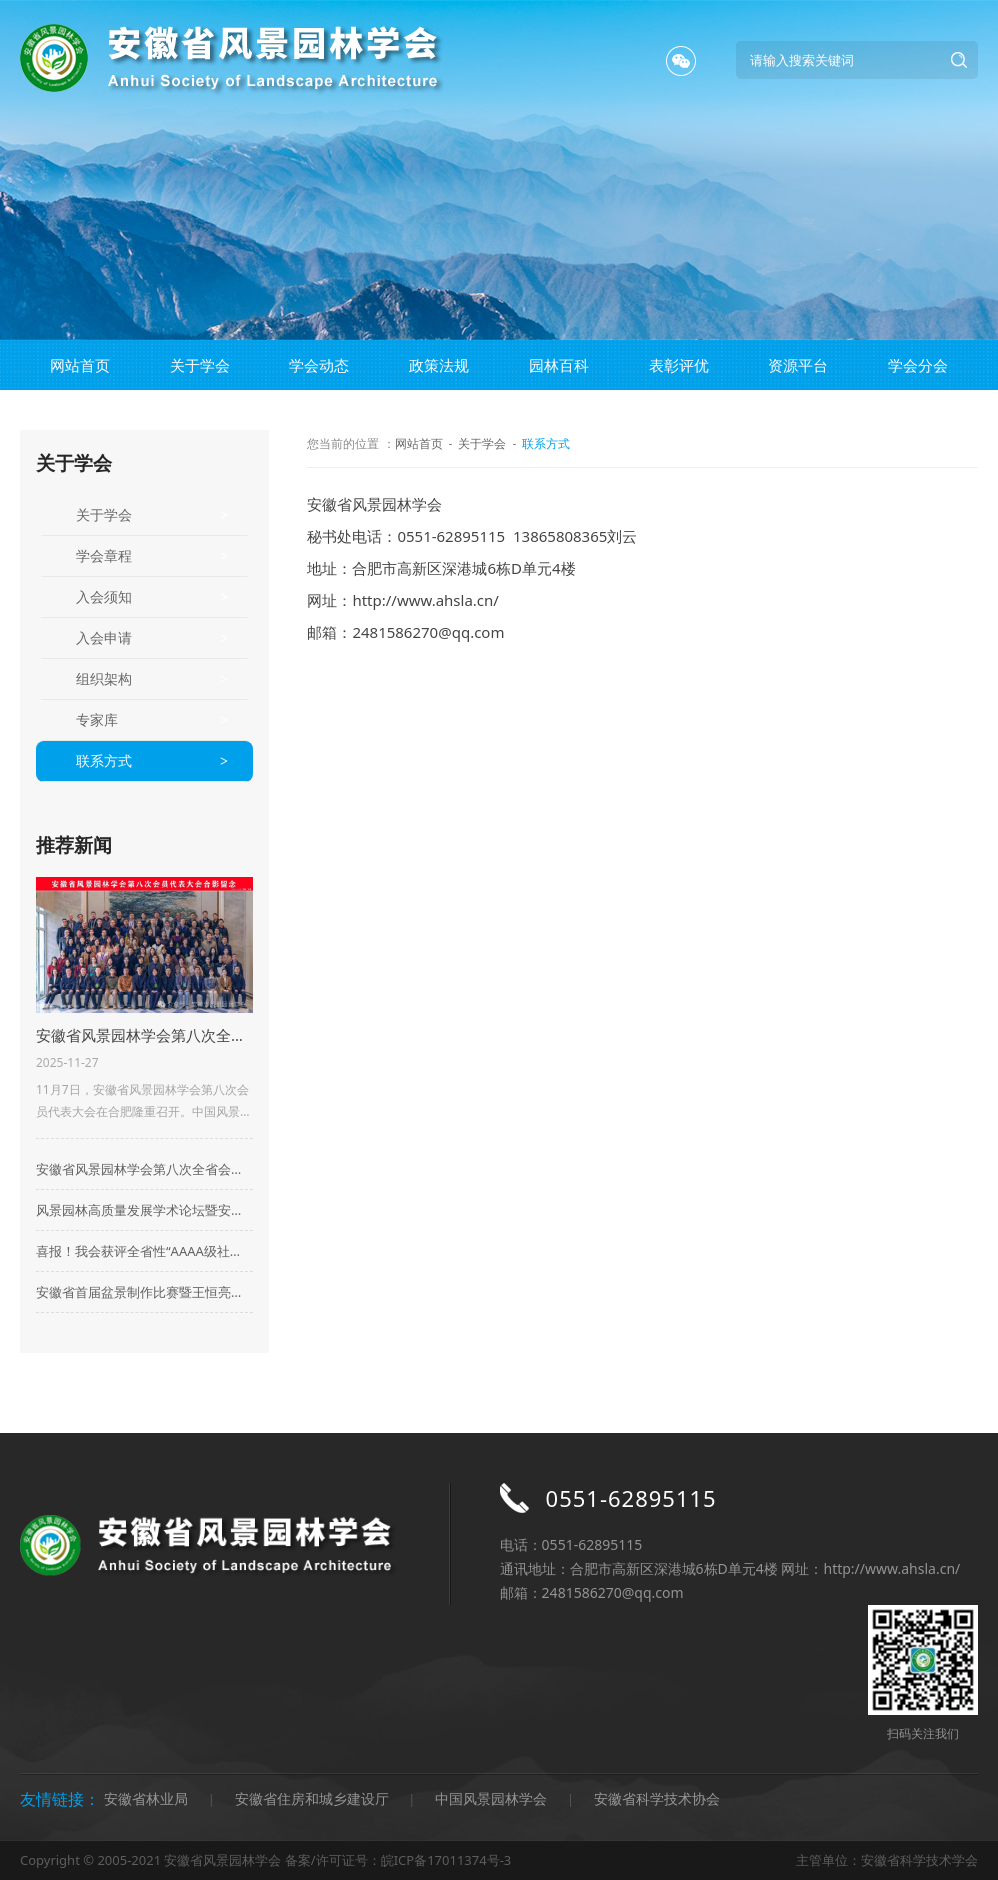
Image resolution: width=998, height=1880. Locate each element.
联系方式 (104, 760)
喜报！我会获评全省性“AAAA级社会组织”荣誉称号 (144, 1251)
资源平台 (798, 365)
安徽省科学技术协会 (657, 1798)
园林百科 (559, 365)
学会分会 (918, 365)
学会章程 (104, 555)
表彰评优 (679, 365)
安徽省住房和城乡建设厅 (312, 1798)
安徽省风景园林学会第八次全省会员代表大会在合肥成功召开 (144, 1169)
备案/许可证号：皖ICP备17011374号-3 (398, 1860)
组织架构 (104, 678)
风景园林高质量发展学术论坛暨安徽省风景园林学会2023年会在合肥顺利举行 (144, 1210)
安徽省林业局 (146, 1798)
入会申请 (104, 637)
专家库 (97, 719)
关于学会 (200, 365)
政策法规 (439, 365)
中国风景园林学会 (491, 1798)
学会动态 (319, 365)
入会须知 (104, 596)
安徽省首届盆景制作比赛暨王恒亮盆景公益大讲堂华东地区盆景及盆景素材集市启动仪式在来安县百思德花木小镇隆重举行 (144, 1292)
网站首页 (80, 365)
